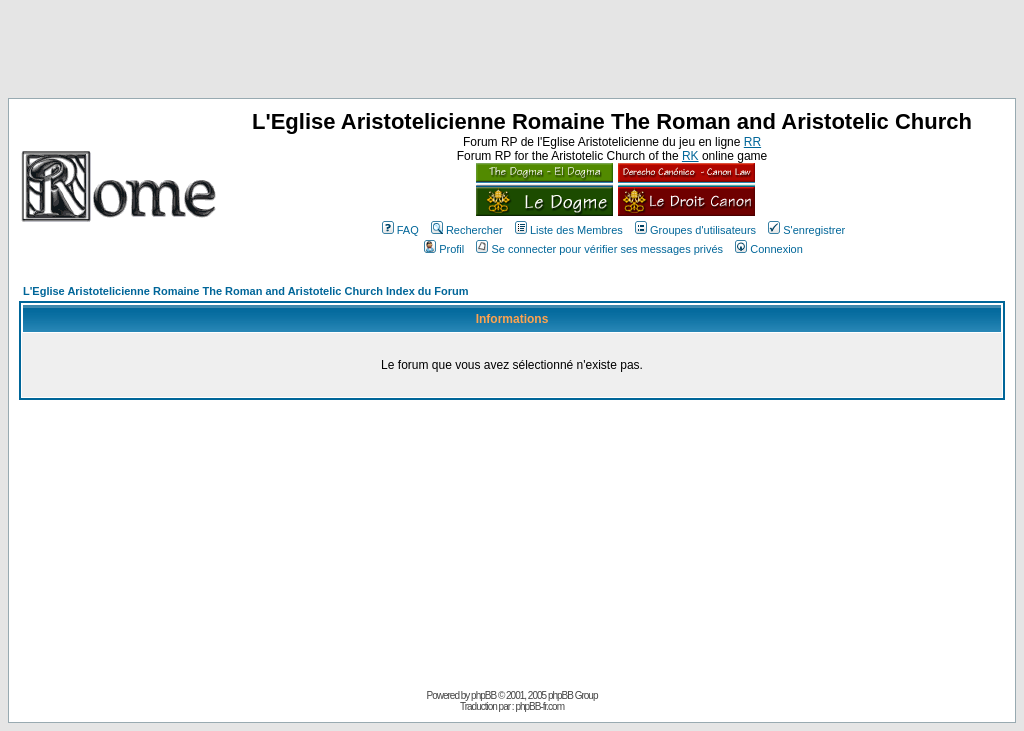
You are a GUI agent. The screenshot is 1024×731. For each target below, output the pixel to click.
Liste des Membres (569, 230)
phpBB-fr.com (539, 706)
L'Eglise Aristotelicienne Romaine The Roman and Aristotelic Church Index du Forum (246, 291)
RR (752, 142)
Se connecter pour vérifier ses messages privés (599, 249)
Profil (444, 249)
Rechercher (467, 230)
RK (690, 156)
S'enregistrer (806, 230)
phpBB (483, 695)
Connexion (769, 249)
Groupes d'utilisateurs (695, 230)
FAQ (400, 230)
